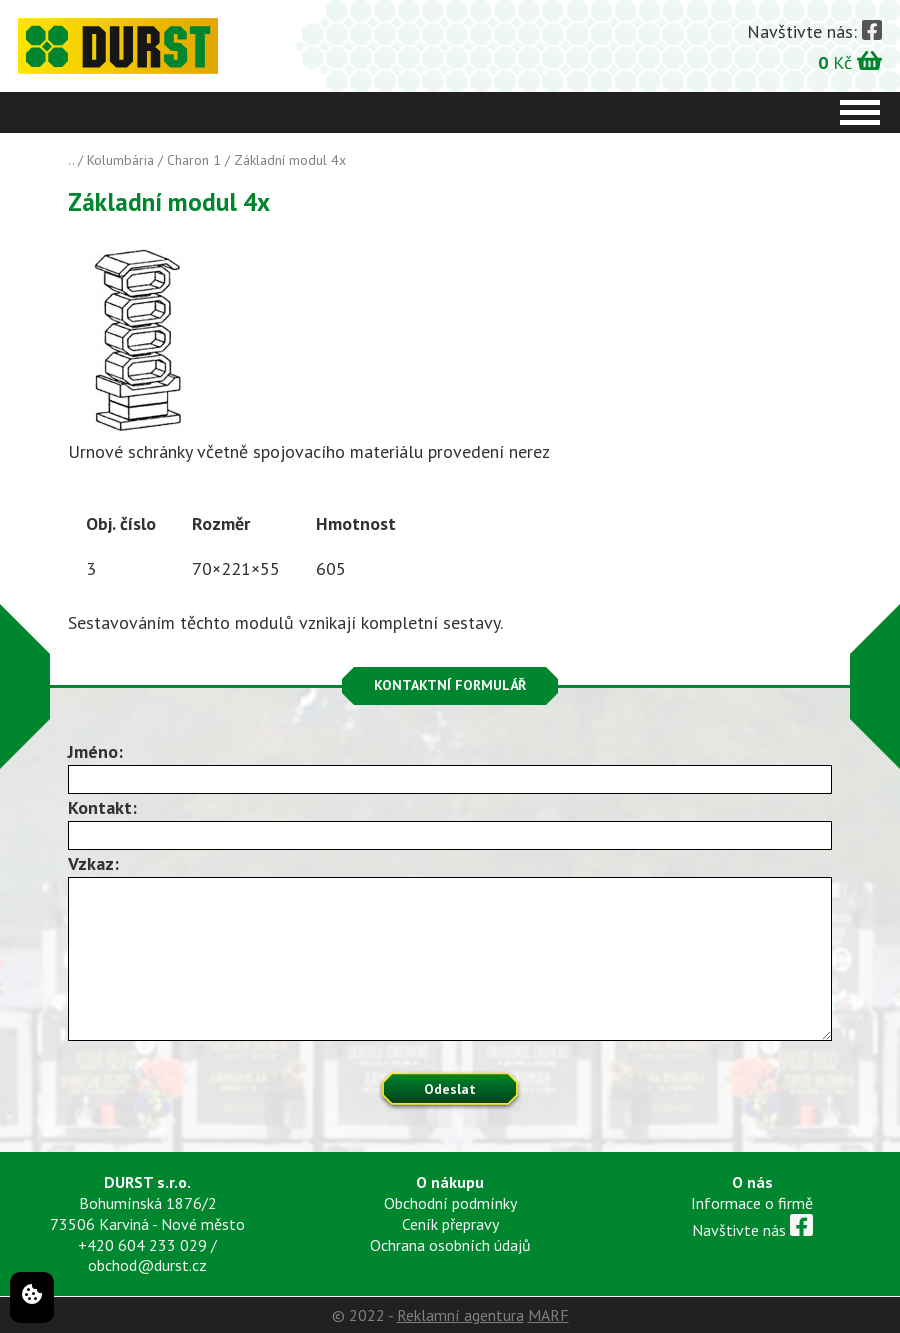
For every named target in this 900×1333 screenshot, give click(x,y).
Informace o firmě (752, 1203)
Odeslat (450, 1089)
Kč (850, 61)
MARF (548, 1315)
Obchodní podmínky (450, 1203)
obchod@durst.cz (147, 1265)
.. (71, 160)
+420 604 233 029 (142, 1245)
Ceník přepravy (450, 1224)
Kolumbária (120, 160)
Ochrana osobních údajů (450, 1245)
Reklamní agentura (460, 1315)
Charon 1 (194, 160)
